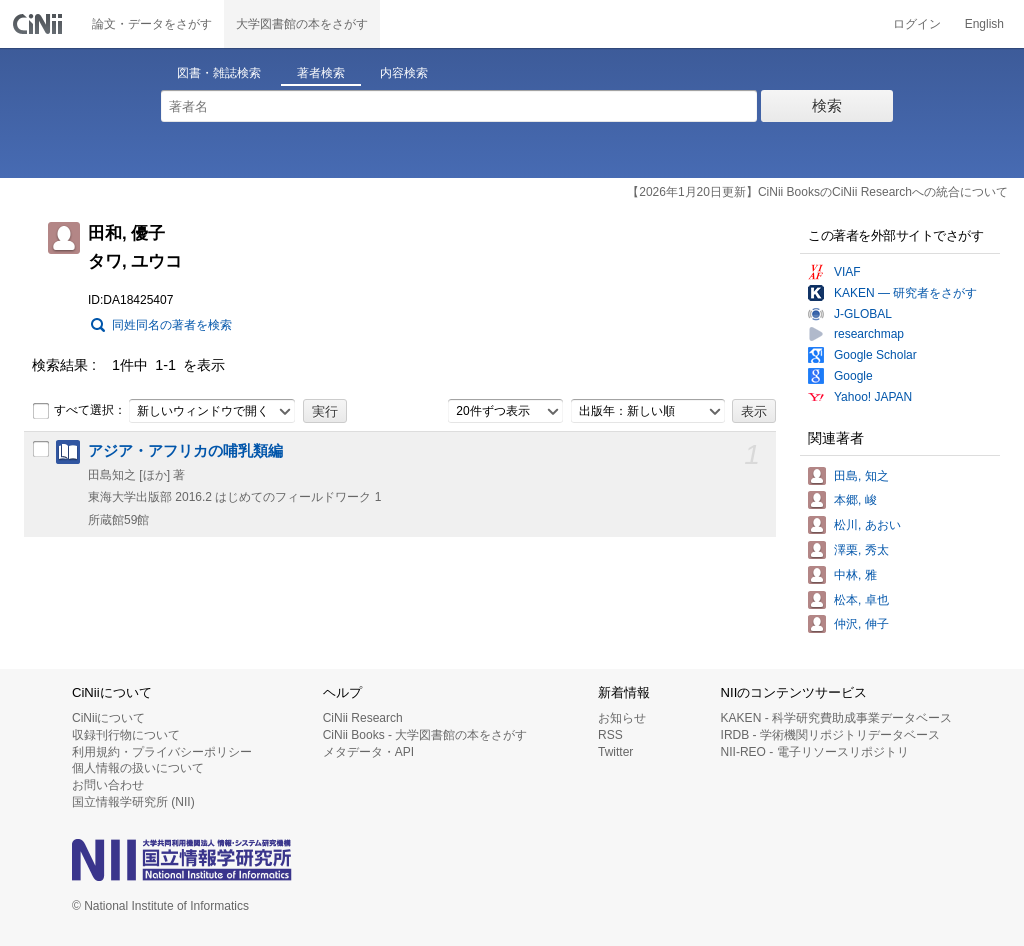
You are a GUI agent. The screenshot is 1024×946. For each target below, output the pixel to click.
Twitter (615, 752)
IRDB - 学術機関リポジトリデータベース (830, 735)
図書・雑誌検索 (219, 73)
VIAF (847, 272)
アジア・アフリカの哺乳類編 (185, 451)
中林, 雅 (855, 575)
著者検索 (321, 73)
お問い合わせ (108, 785)
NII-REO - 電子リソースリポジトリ (815, 752)
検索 (827, 105)
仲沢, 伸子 (861, 624)
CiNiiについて (108, 718)
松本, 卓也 (861, 600)
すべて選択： (79, 411)
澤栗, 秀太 (861, 550)
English (984, 24)
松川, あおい (867, 525)
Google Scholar (875, 355)
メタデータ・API (368, 752)
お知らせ (622, 718)
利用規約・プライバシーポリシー (162, 752)
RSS (610, 735)
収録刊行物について (126, 735)
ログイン (917, 24)
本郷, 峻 (855, 500)
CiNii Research (363, 718)
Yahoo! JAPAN (873, 397)
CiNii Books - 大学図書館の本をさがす (425, 735)
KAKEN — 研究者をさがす (905, 293)
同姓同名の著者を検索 (172, 325)
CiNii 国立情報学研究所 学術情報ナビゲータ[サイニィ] (40, 24)
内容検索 (404, 73)
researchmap (869, 334)
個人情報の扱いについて (138, 768)
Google (853, 376)
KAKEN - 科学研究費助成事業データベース (836, 718)
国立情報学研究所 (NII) (133, 802)
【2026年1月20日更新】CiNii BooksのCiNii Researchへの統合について (817, 192)
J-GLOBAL (863, 314)
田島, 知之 (861, 476)
